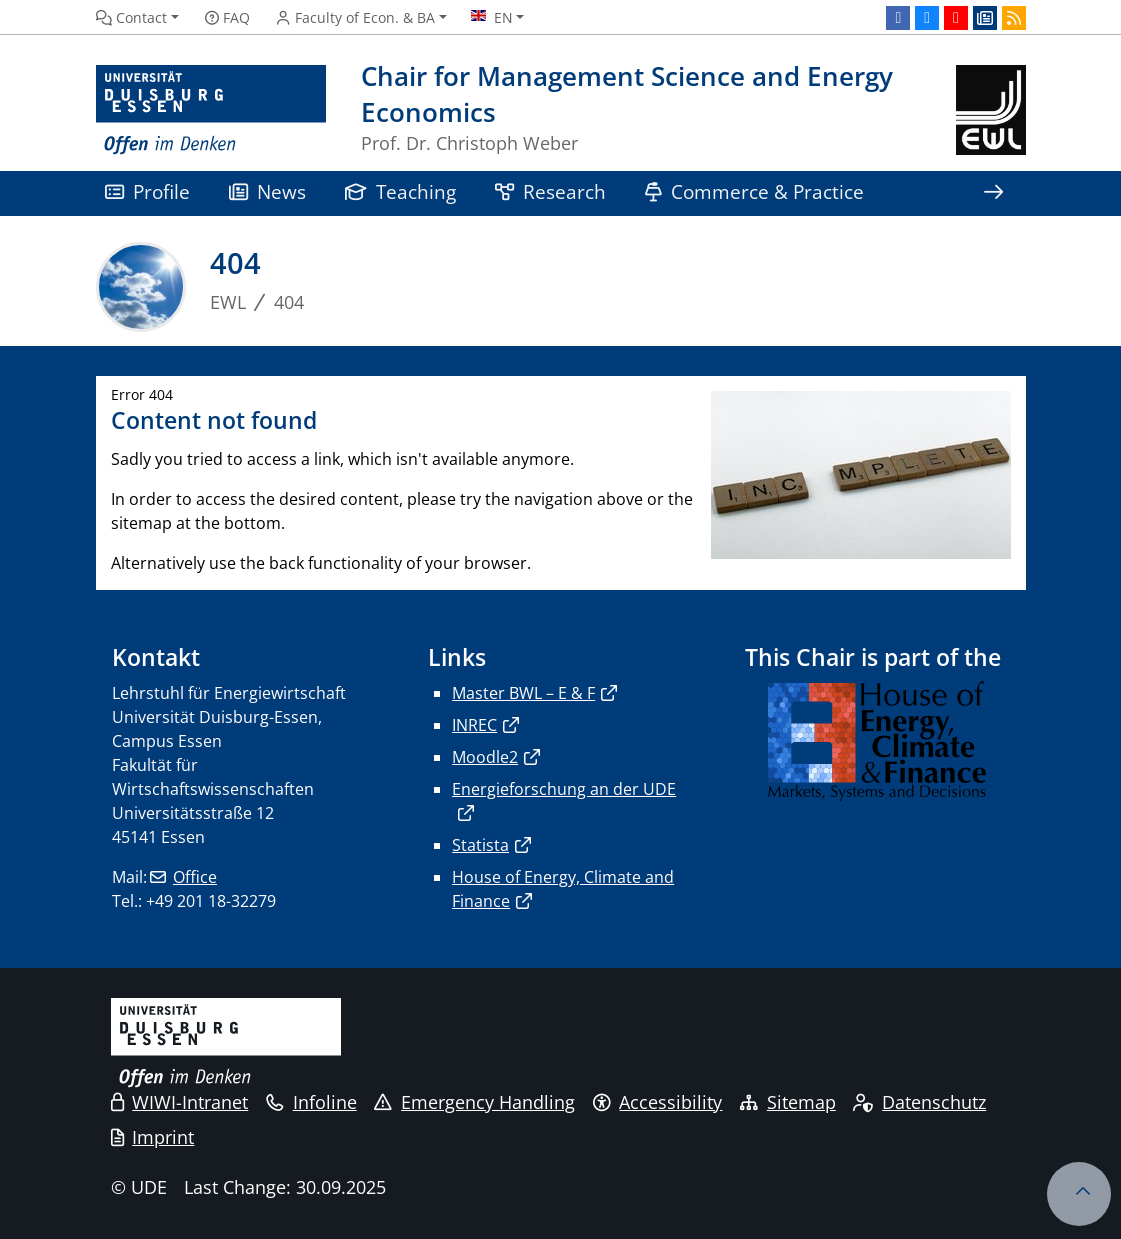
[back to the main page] (990, 110)
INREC (474, 725)
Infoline (311, 1102)
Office (195, 877)
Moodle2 (485, 757)
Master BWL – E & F (523, 693)
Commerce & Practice (755, 191)
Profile (148, 191)
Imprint (153, 1137)
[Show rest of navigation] (994, 193)
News (268, 191)
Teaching (401, 191)
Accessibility (658, 1102)
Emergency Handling (474, 1102)
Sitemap (788, 1102)
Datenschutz (919, 1102)
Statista (480, 845)
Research (551, 191)
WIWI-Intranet (180, 1102)
